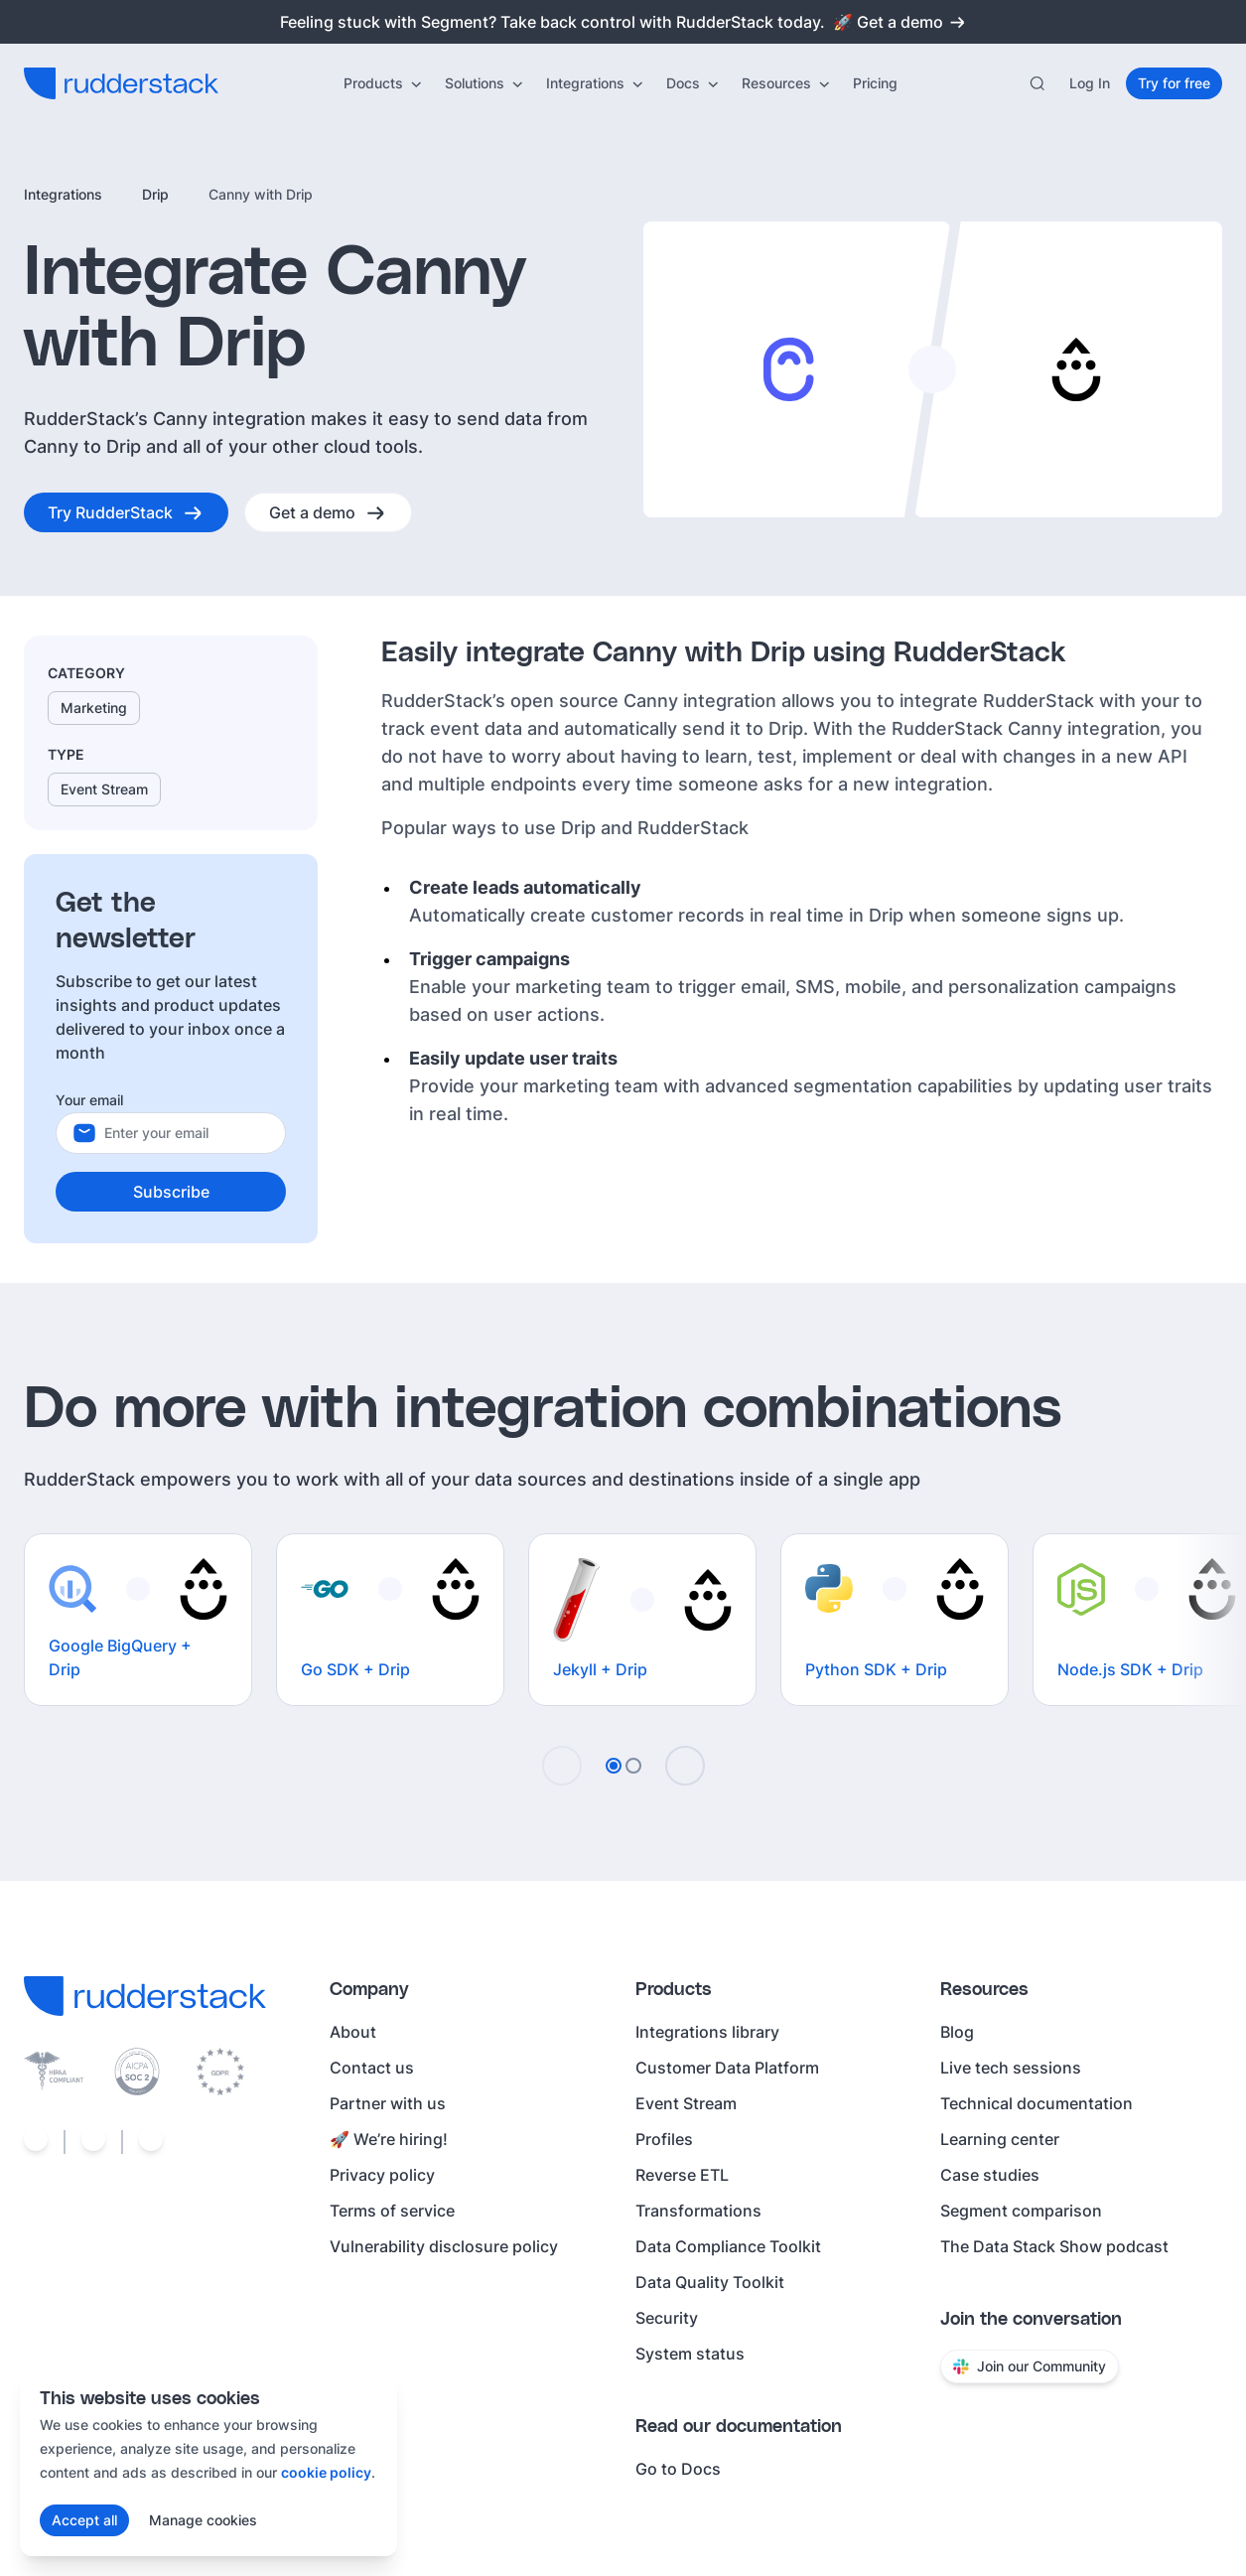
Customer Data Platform (727, 2067)
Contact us (372, 2067)
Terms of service (392, 2210)
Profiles (664, 2139)
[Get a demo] (328, 512)
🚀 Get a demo (900, 22)
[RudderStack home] (121, 83)
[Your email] (186, 1133)
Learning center (999, 2139)
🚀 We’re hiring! (389, 2139)
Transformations (698, 2210)
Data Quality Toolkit (709, 2282)
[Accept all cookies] (84, 2520)
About (353, 2032)
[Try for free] (1174, 83)
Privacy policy (382, 2175)
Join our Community (1029, 2366)
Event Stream (686, 2103)
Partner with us (388, 2103)
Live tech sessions (1010, 2067)
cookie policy (326, 2472)
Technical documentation (1036, 2103)
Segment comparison (1021, 2210)
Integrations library (707, 2032)
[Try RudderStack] (126, 512)
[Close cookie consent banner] (371, 2397)
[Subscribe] (171, 1192)
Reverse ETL (682, 2175)
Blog (957, 2032)
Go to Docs (678, 2469)
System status (690, 2353)
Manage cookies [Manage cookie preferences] (203, 2519)
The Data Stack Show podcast (1054, 2246)
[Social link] (36, 2142)
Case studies (989, 2175)
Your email (89, 1099)
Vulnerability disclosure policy (444, 2246)
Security (666, 2318)
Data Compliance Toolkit (728, 2246)
